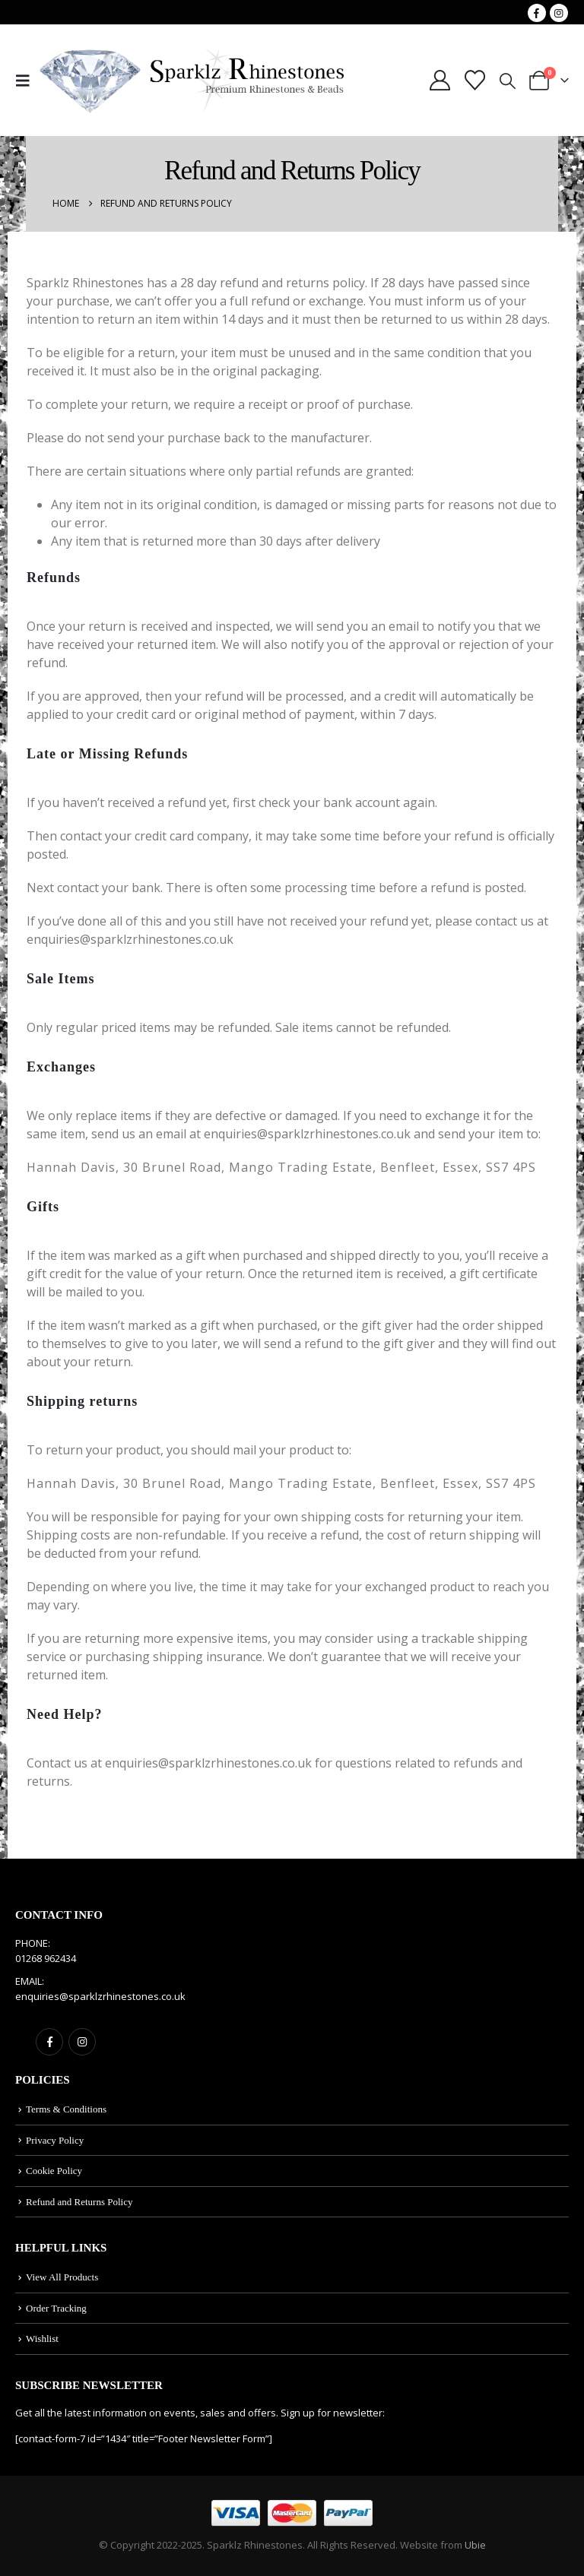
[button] (27, 80)
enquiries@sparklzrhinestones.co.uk (100, 1996)
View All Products (62, 2277)
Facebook (49, 2041)
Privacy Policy (55, 2140)
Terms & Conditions (66, 2109)
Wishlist (42, 2338)
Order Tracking (56, 2308)
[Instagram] (559, 13)
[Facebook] (537, 13)
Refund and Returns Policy (79, 2201)
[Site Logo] (192, 80)
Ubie (475, 2545)
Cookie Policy (54, 2170)
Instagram (82, 2041)
